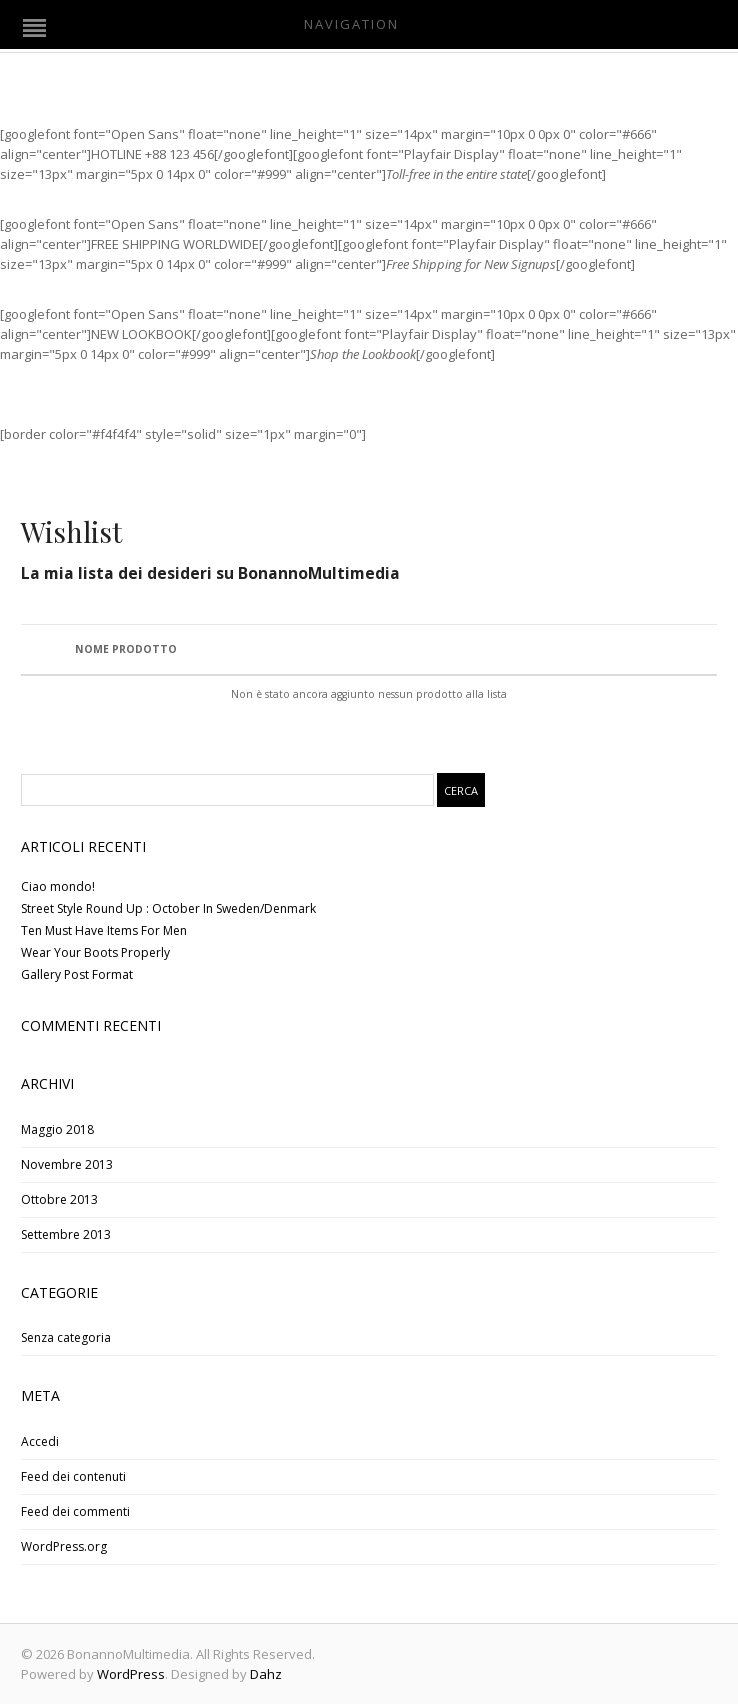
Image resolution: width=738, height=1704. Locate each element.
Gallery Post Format (77, 974)
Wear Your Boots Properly (95, 952)
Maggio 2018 (57, 1129)
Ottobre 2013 (59, 1199)
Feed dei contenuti (73, 1476)
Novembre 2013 (67, 1164)
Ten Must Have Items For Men (104, 930)
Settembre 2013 (66, 1234)
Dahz (266, 1674)
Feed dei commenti (75, 1511)
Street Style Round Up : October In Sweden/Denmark (168, 908)
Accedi (40, 1441)
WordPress (131, 1674)
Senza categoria (66, 1337)
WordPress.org (64, 1546)
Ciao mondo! (58, 886)
